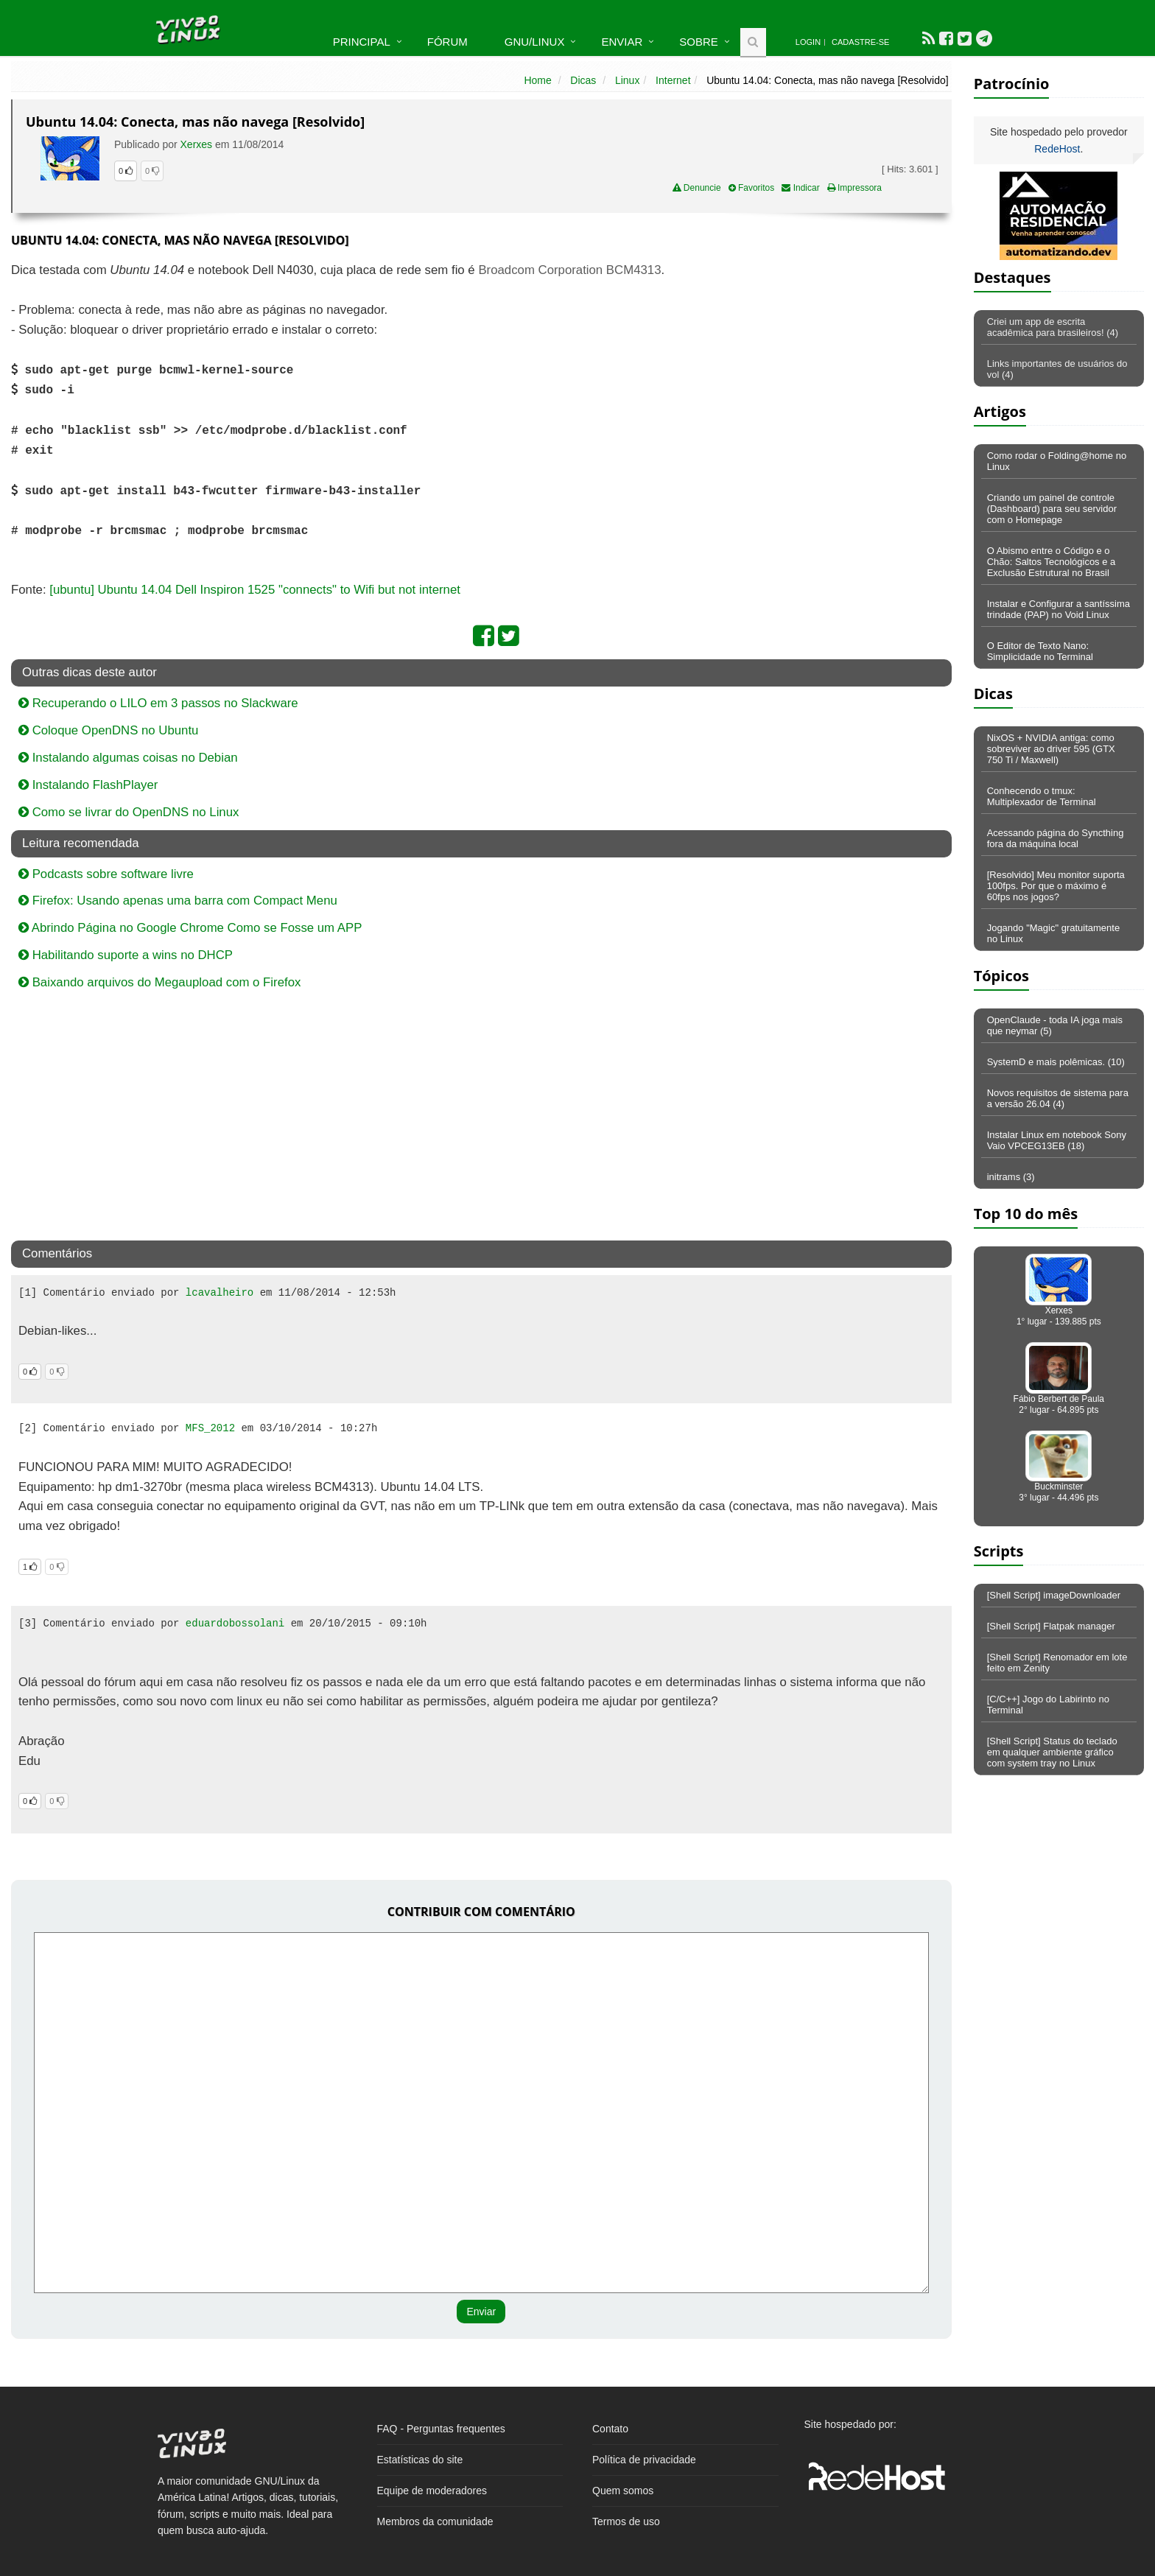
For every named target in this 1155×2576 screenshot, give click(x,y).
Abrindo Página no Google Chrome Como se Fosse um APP (190, 928)
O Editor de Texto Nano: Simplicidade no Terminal (1040, 651)
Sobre (698, 41)
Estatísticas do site (420, 2460)
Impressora (854, 188)
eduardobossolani (235, 1623)
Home (537, 80)
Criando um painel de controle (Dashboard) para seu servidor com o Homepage (1052, 508)
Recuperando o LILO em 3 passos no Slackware (158, 703)
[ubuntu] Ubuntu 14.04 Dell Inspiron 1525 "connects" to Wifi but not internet (254, 590)
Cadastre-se (860, 42)
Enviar (621, 41)
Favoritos (752, 188)
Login (808, 42)
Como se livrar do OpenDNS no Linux (128, 812)
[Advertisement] (824, 367)
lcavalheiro (219, 1293)
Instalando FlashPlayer (88, 785)
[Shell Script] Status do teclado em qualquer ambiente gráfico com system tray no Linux (1052, 1752)
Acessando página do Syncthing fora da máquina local (1055, 838)
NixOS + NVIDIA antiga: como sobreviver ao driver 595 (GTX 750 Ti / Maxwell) (1051, 748)
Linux (627, 80)
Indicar (800, 188)
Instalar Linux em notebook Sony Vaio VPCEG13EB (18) (1056, 1140)
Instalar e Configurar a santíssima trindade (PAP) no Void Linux (1058, 609)
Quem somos (622, 2490)
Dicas (583, 80)
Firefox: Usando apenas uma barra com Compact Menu (177, 901)
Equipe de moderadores (432, 2490)
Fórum (447, 41)
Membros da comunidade (435, 2521)
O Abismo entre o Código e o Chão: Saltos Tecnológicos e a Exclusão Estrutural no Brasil (1051, 561)
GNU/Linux (535, 41)
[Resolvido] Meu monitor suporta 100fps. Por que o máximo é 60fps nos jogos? (1056, 885)
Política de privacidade (644, 2460)
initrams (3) (1011, 1176)
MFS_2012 (210, 1428)
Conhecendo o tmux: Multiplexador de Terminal (1041, 796)
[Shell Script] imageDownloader (1053, 1595)
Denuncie (697, 188)
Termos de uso (626, 2521)
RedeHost (1057, 149)
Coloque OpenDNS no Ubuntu (108, 730)
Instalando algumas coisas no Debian (128, 758)
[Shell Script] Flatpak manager (1051, 1626)
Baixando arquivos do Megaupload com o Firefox (159, 982)
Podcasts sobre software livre (106, 874)
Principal (361, 41)
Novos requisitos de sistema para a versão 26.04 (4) (1057, 1098)
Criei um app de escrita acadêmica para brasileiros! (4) (1052, 327)
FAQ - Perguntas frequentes (441, 2429)
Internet (673, 80)
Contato (610, 2429)
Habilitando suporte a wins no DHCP (125, 955)
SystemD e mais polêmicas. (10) (1056, 1061)
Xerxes (196, 144)
